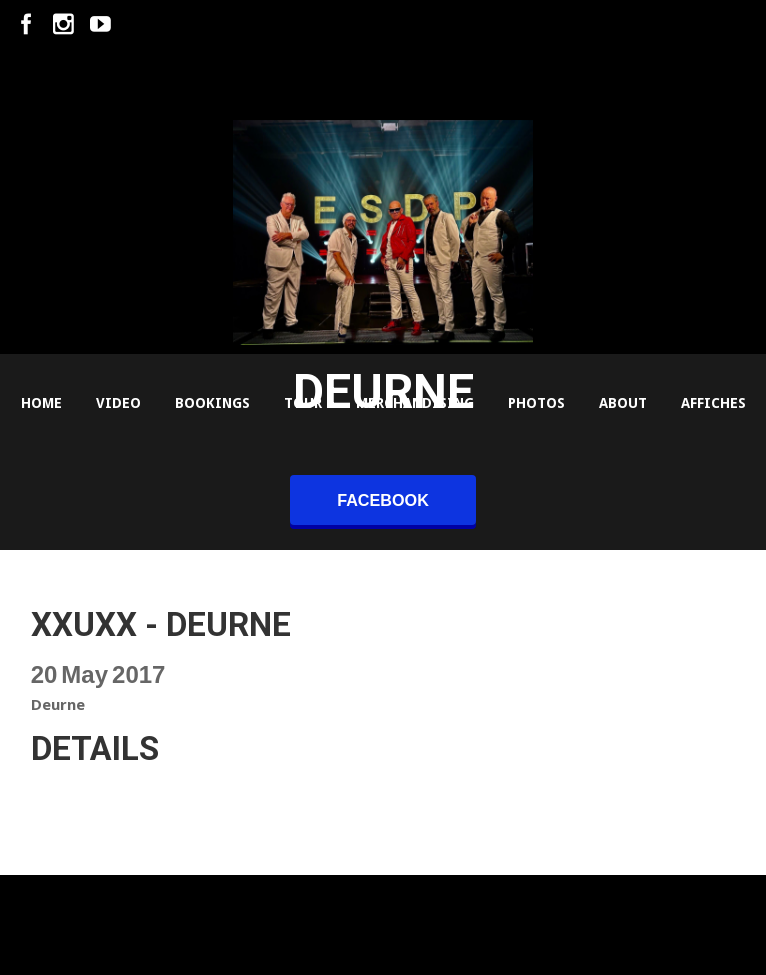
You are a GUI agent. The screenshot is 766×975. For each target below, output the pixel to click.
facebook (383, 500)
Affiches (713, 403)
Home (41, 403)
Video (118, 403)
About (623, 403)
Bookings (212, 403)
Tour (303, 403)
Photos (536, 403)
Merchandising (415, 403)
